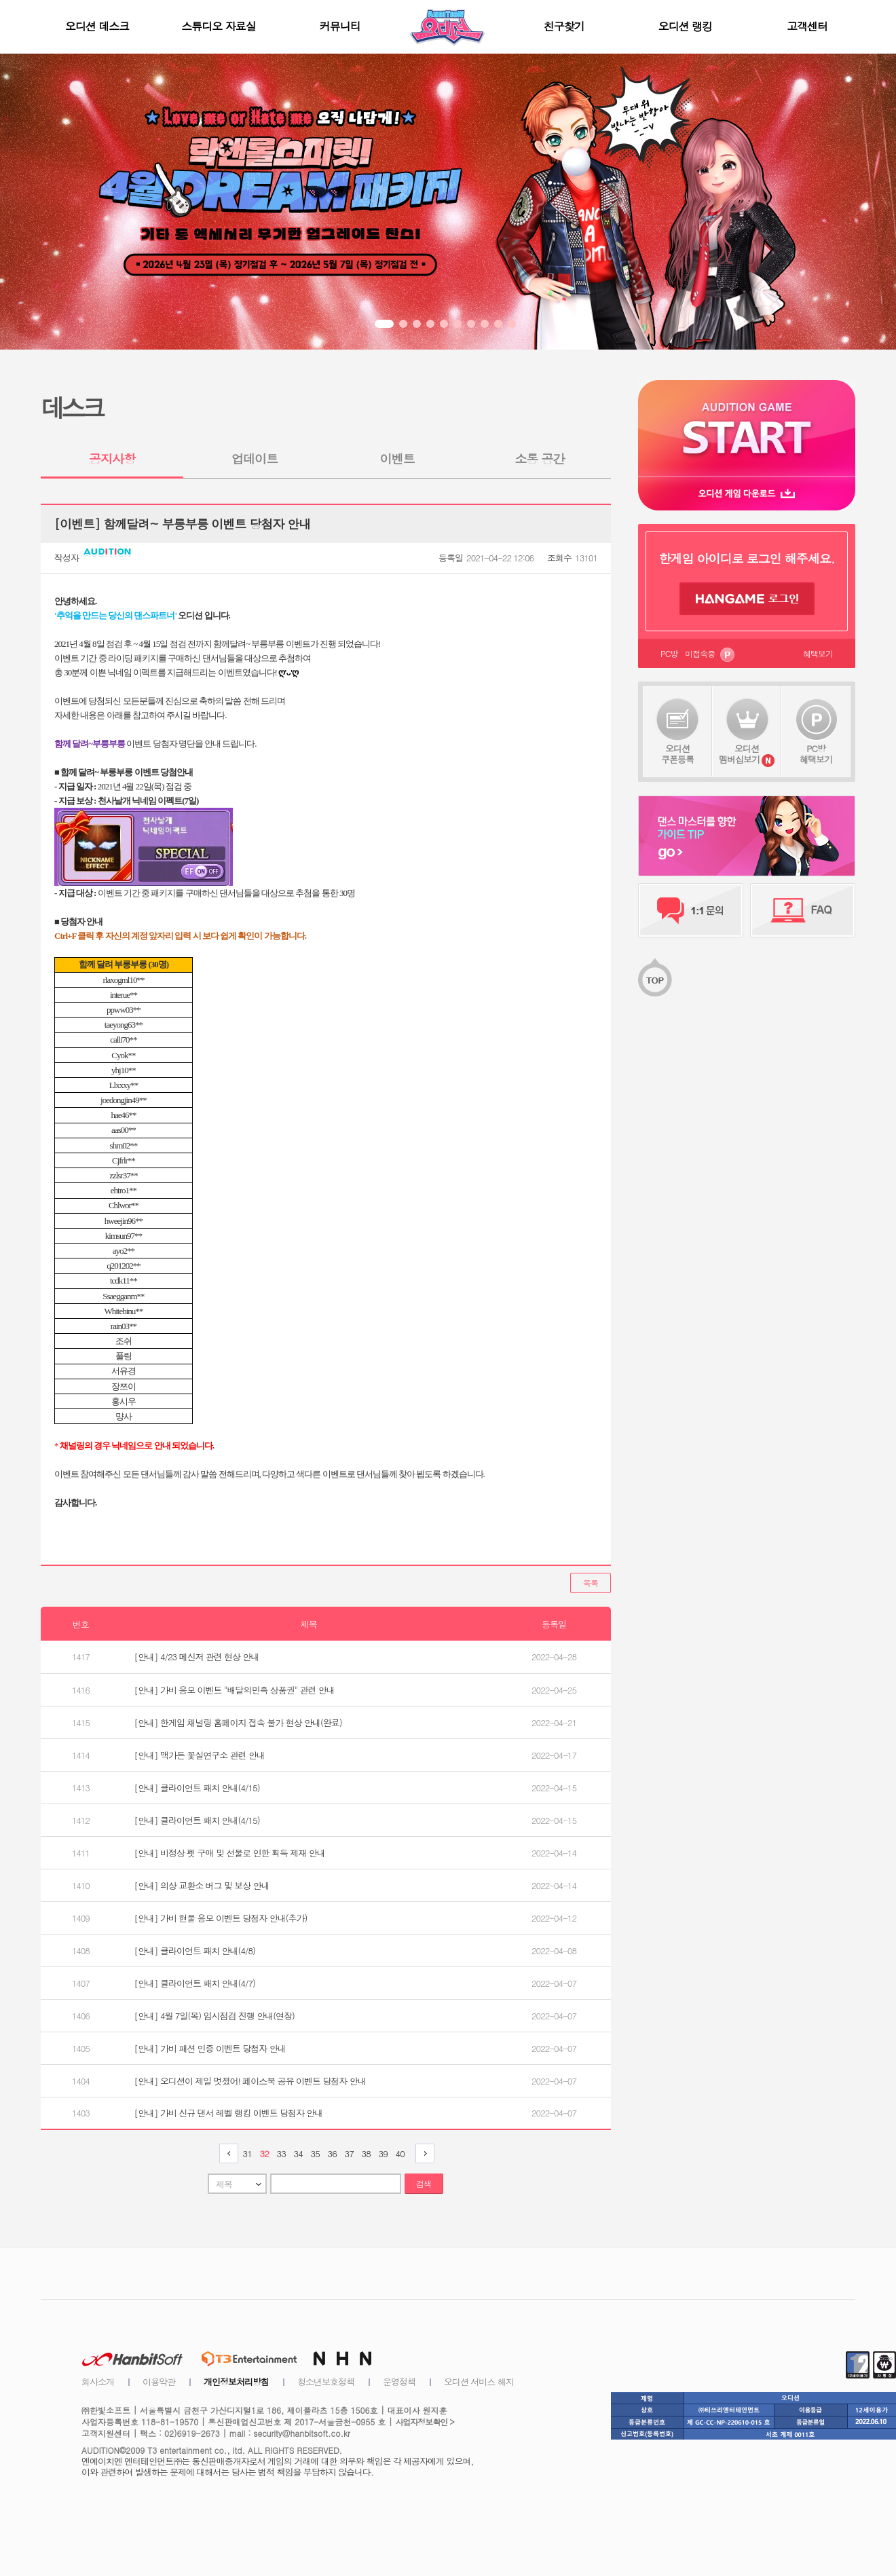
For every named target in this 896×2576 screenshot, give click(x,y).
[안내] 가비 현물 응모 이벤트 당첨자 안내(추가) (220, 1917)
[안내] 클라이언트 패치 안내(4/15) (197, 1787)
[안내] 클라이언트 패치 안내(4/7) (194, 1983)
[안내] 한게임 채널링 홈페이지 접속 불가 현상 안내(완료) (238, 1722)
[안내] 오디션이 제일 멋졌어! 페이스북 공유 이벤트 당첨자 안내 (250, 2080)
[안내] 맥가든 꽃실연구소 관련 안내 (199, 1755)
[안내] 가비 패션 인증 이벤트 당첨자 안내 (210, 2048)
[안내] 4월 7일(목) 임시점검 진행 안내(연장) (214, 2015)
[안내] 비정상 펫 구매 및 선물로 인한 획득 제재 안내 (229, 1852)
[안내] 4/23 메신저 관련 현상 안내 (196, 1656)
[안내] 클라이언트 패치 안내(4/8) (194, 1950)
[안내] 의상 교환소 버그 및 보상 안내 (201, 1885)
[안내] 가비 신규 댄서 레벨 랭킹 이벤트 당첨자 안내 (228, 2112)
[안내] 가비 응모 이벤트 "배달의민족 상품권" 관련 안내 (234, 1689)
